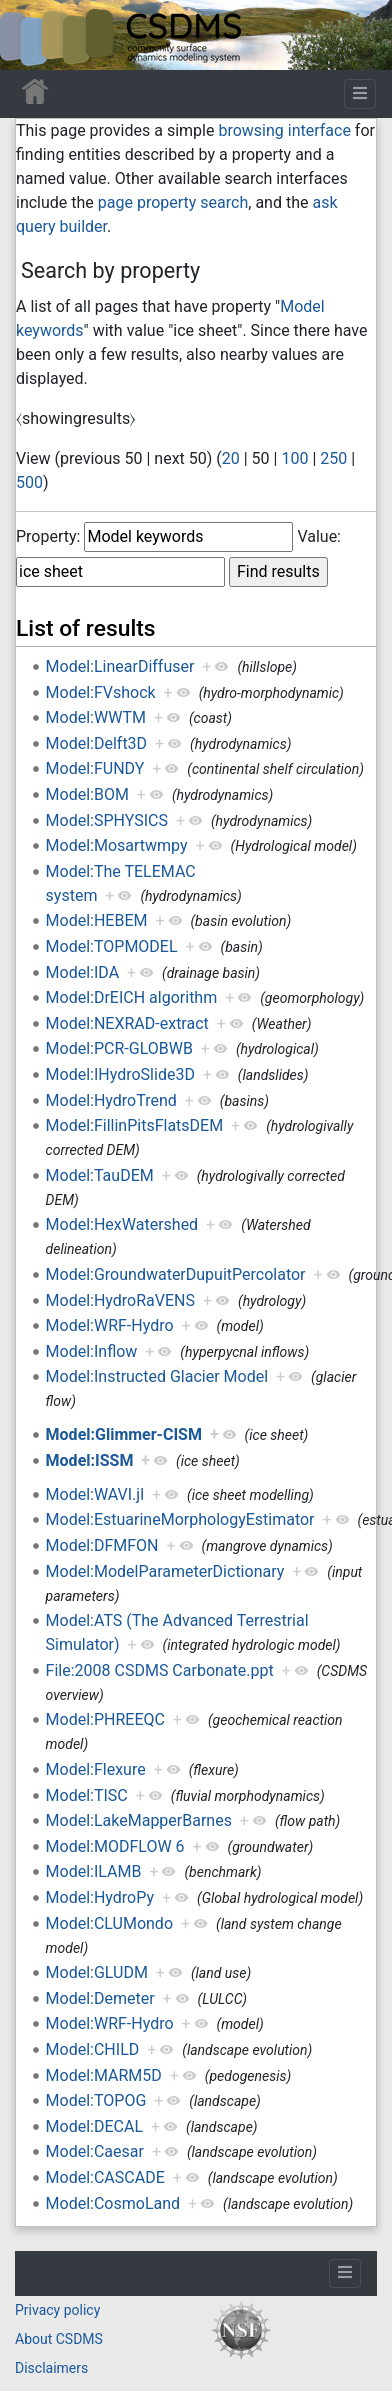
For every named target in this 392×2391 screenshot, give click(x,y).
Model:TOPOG (96, 2100)
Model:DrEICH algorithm (132, 997)
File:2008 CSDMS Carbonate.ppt (160, 1670)
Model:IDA (83, 972)
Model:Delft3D (97, 743)
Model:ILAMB (94, 1871)
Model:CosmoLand (113, 2203)
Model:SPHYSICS (107, 820)
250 (333, 458)
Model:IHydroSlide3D (120, 1074)
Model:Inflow (92, 1351)
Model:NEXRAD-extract (127, 1023)
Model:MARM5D (104, 2075)
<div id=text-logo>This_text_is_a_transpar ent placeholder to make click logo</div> (32, 35)
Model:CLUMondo (109, 1923)
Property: (48, 536)
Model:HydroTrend (111, 1100)
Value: (319, 536)
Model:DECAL (94, 2126)
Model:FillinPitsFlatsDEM (135, 1125)
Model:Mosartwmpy (117, 845)
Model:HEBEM (97, 920)
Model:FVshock (101, 692)
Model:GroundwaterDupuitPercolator (176, 1274)
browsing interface (284, 130)
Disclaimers (51, 2368)
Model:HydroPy (100, 1897)
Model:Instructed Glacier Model (157, 1376)
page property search (173, 202)
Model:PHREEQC (105, 1719)
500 (29, 482)
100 (294, 458)
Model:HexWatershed (122, 1224)
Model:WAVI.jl (95, 1494)
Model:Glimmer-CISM (124, 1434)
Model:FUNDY (95, 768)
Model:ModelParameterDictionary (165, 1571)
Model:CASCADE (105, 2177)
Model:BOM (87, 794)
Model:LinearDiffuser (120, 666)
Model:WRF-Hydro (110, 1325)
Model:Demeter (100, 1998)
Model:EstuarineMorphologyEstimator (180, 1519)
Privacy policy (57, 2310)
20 (231, 458)
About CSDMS (59, 2339)
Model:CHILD (93, 2049)
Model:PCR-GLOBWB (119, 1048)
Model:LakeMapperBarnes (139, 1820)
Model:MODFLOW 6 (115, 1846)
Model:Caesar (95, 2151)
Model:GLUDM (97, 1972)
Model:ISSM (90, 1460)
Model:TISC (87, 1795)
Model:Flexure (96, 1769)
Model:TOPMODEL (112, 946)
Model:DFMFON (102, 1545)
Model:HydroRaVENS (120, 1300)
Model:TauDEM (100, 1175)
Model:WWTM (96, 717)
